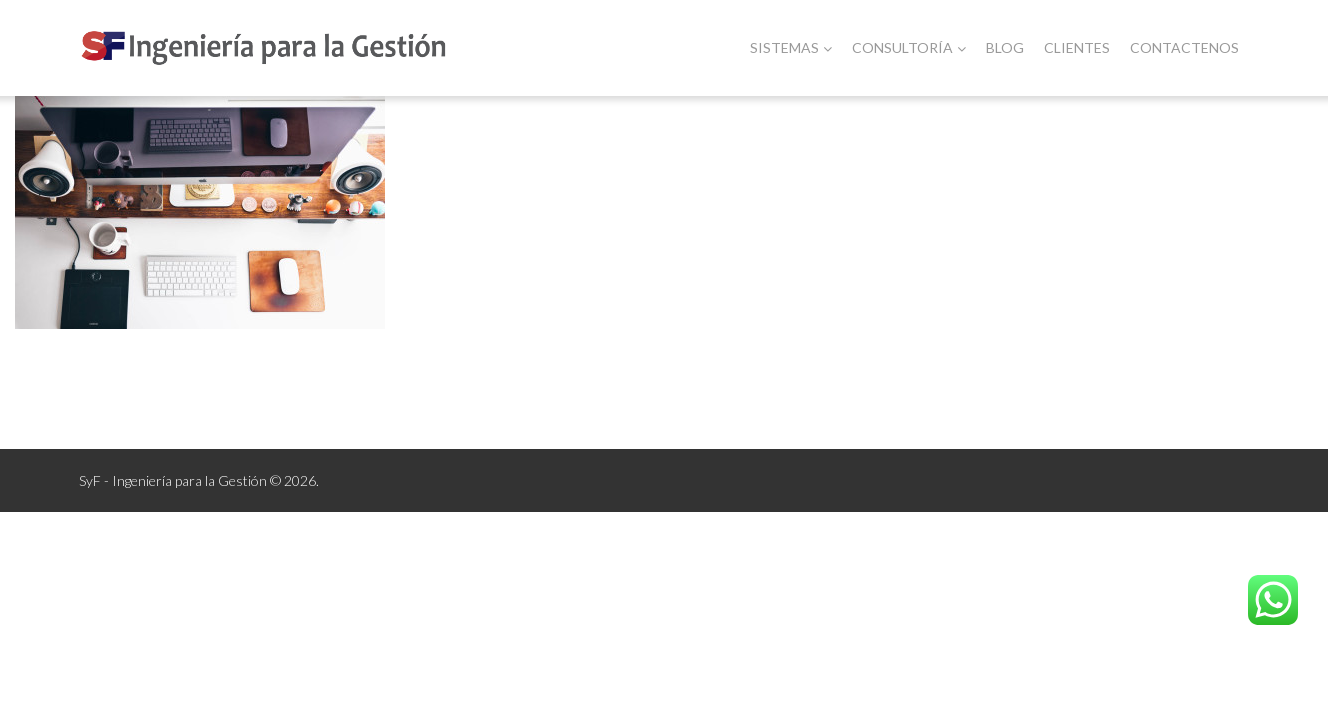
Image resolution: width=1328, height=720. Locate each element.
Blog (1005, 47)
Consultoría (909, 47)
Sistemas (791, 47)
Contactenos (1184, 47)
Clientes (1077, 47)
